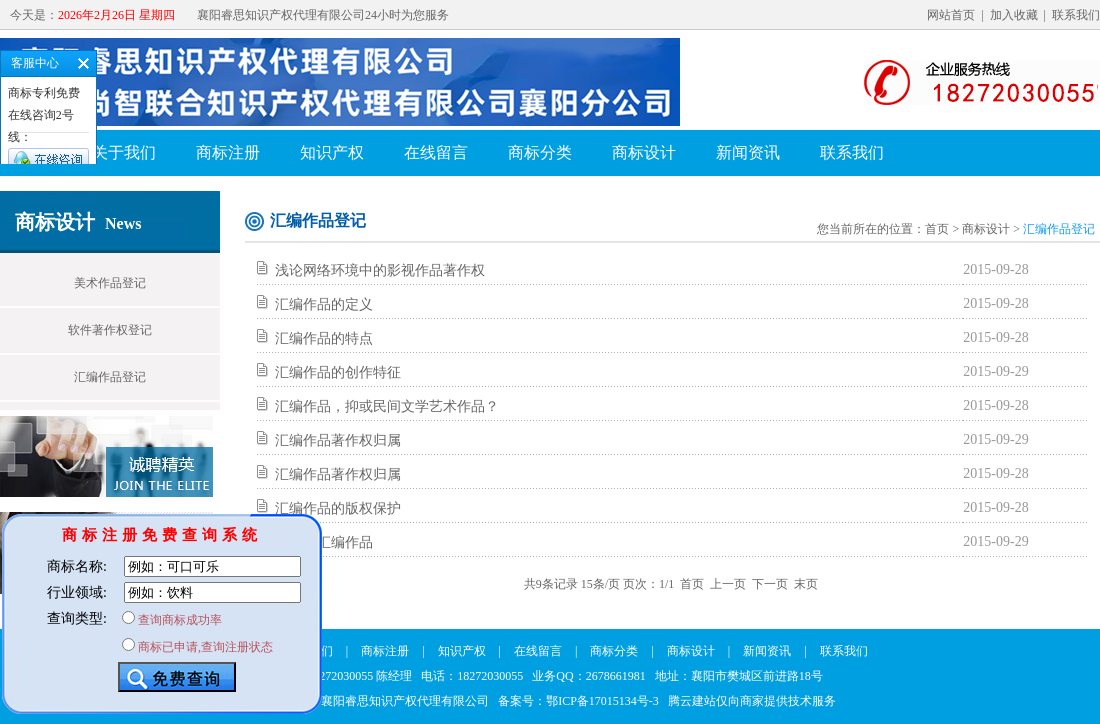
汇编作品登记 (110, 377)
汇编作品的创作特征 (338, 372)
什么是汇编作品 (324, 542)
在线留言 (436, 152)
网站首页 (951, 15)
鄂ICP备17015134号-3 (602, 701)
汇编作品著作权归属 (338, 440)
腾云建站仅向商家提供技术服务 (752, 701)
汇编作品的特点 (324, 338)
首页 (937, 229)
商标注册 (228, 152)
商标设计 (644, 152)
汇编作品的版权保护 (338, 508)
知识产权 (332, 152)
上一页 (728, 584)
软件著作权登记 (110, 330)
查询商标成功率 (180, 620)
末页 (806, 584)
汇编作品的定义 (324, 304)
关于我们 (124, 152)
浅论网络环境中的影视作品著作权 (380, 270)
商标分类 (540, 152)
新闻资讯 (748, 152)
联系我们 (1076, 15)
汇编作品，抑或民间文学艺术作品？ (387, 406)
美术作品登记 (110, 283)
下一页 (770, 584)
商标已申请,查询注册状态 (205, 647)
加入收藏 (1014, 15)
